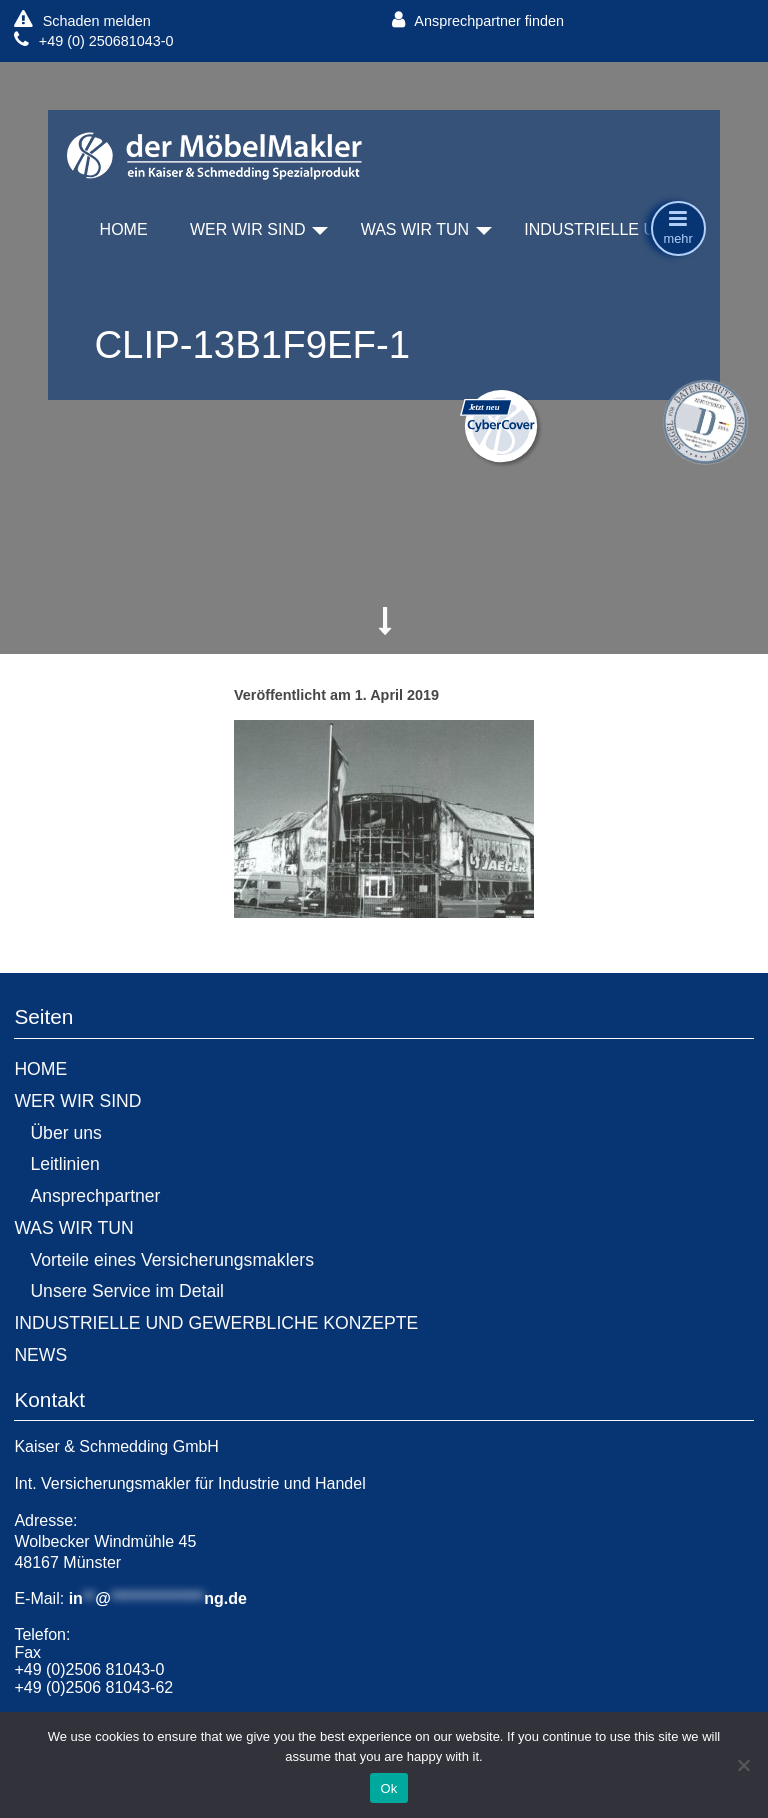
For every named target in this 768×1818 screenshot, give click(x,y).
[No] (743, 1765)
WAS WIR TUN (415, 229)
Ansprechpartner (95, 1196)
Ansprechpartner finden (478, 20)
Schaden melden (82, 20)
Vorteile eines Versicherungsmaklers (172, 1260)
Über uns (65, 1133)
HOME (124, 229)
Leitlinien (64, 1164)
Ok (388, 1788)
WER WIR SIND (248, 229)
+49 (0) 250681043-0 (93, 40)
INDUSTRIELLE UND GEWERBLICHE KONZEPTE (216, 1323)
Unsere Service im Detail (127, 1291)
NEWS (40, 1355)
